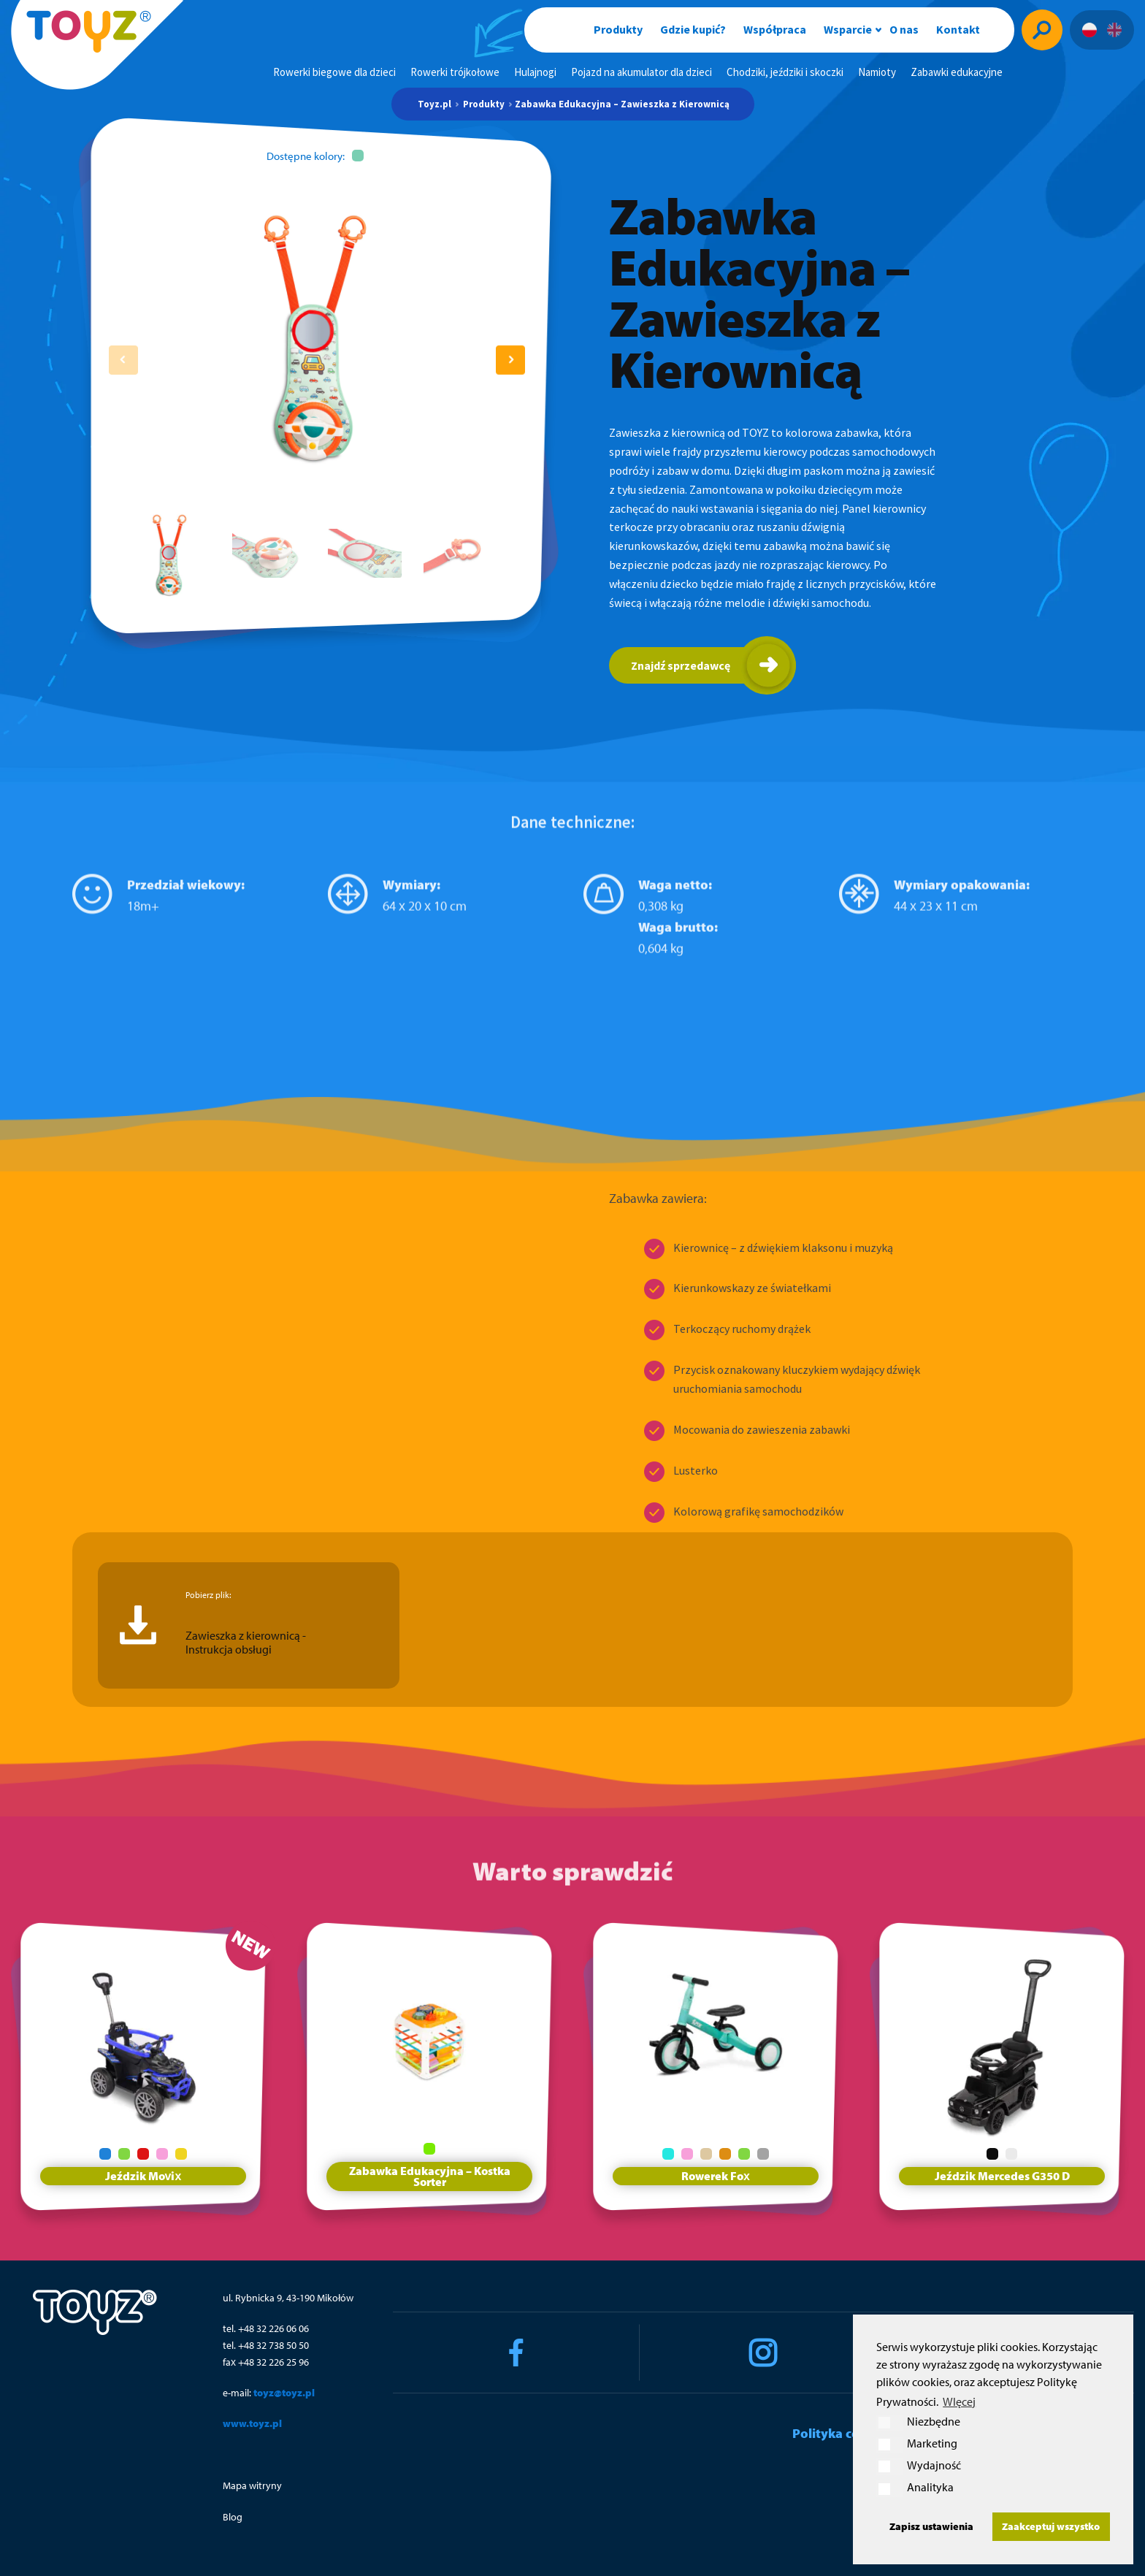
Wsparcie (848, 29)
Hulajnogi (535, 72)
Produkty (618, 29)
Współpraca (774, 29)
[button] (510, 360)
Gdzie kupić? (693, 29)
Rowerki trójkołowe (454, 72)
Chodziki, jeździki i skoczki (785, 72)
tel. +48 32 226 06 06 (266, 2328)
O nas (904, 29)
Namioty (877, 72)
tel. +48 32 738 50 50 (266, 2345)
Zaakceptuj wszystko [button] (1051, 2526)
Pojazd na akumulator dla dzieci (641, 72)
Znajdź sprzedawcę (680, 665)
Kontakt (958, 29)
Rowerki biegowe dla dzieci (334, 72)
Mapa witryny (252, 2485)
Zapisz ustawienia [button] (931, 2526)
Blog (232, 2516)
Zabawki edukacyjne (957, 72)
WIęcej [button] (959, 2401)
